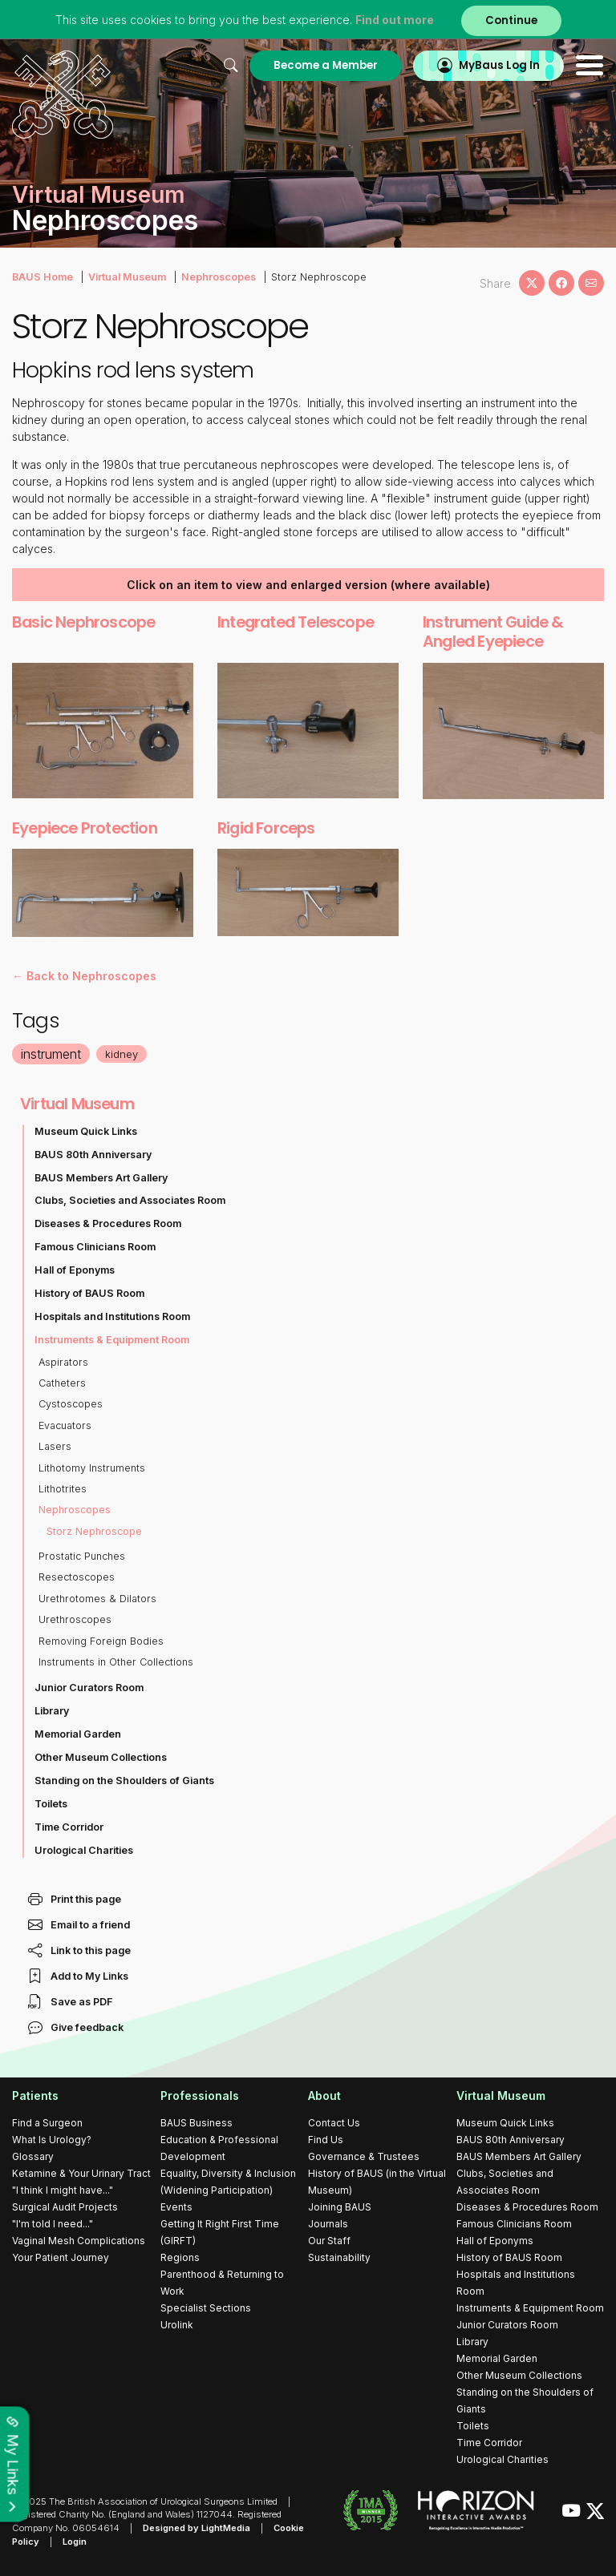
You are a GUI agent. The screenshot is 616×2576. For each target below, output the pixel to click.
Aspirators (63, 1362)
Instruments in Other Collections (115, 1662)
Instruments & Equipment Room (111, 1340)
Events (176, 2207)
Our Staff (329, 2241)
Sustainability (339, 2257)
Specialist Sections (205, 2308)
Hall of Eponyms (74, 1270)
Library (51, 1711)
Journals (328, 2224)
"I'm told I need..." (52, 2224)
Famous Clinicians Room (95, 1247)
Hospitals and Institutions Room (112, 1316)
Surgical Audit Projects (65, 2207)
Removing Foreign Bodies (101, 1641)
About (324, 2095)
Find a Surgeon (47, 2123)
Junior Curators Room (89, 1688)
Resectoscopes (76, 1577)
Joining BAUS (339, 2207)
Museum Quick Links (85, 1131)
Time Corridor (68, 1827)
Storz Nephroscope (94, 1531)
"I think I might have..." (62, 2190)
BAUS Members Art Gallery (101, 1178)
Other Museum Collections (100, 1757)
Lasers (54, 1446)
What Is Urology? (51, 2140)
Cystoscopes (70, 1404)
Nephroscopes (218, 277)
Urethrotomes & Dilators (97, 1599)
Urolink (176, 2325)
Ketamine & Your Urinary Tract (81, 2173)
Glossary (33, 2156)
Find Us (325, 2140)
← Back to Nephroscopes (84, 976)
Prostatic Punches (81, 1556)
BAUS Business (196, 2123)
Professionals (199, 2095)
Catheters (62, 1383)
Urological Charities (83, 1850)
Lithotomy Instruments (91, 1468)
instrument (51, 1054)
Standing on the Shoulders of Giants (124, 1781)
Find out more (394, 19)
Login (75, 2541)
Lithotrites (62, 1489)
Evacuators (64, 1425)
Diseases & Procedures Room (107, 1223)
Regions (180, 2257)
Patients (35, 2095)
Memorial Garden (77, 1734)
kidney (121, 1054)
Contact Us (334, 2123)
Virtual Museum (127, 277)
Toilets (50, 1804)
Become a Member (326, 65)
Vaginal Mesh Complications (78, 2241)
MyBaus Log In (499, 65)
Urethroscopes (74, 1619)
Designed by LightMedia (196, 2528)
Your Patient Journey (60, 2257)
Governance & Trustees (363, 2156)
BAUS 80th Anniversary (93, 1155)
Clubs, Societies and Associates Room (129, 1200)
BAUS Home (42, 277)
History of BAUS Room (89, 1293)
